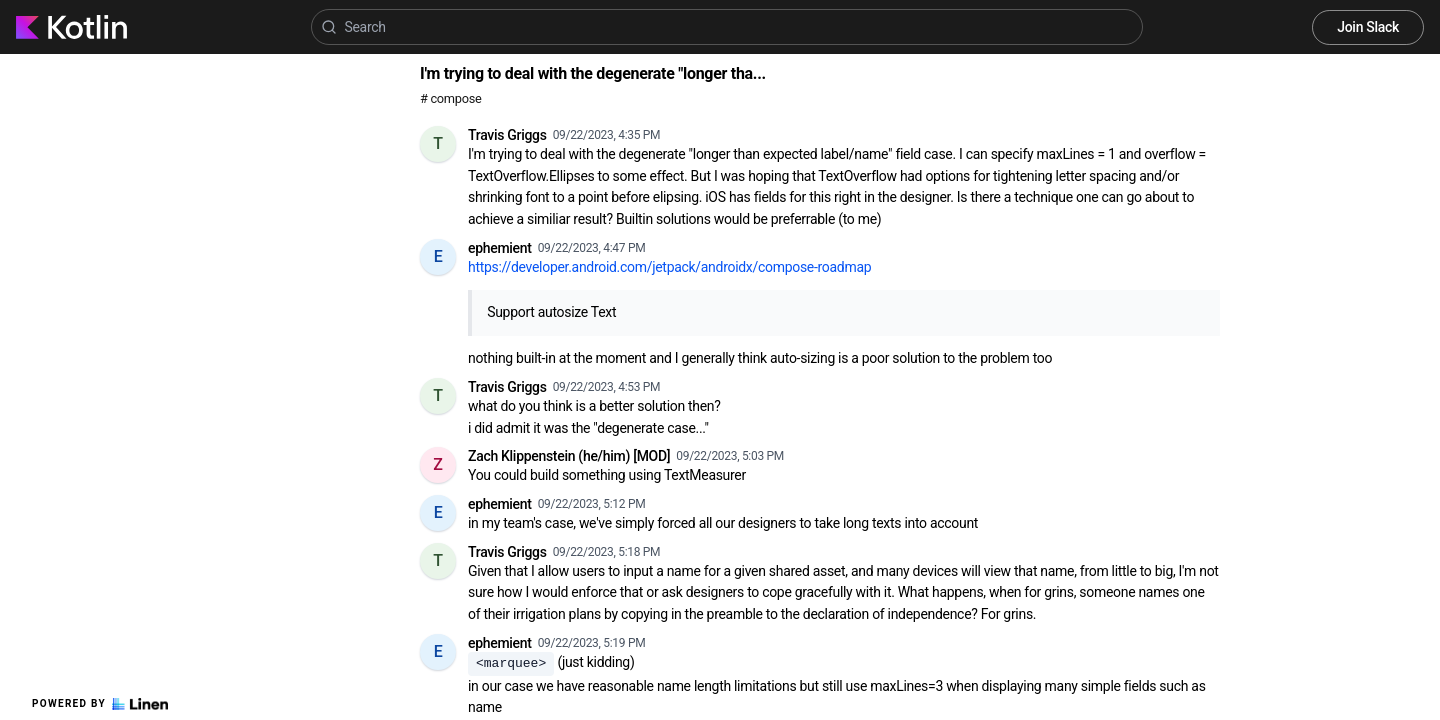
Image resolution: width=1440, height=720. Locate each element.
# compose (450, 98)
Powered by (100, 704)
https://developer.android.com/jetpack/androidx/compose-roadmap (669, 267)
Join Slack (1368, 27)
